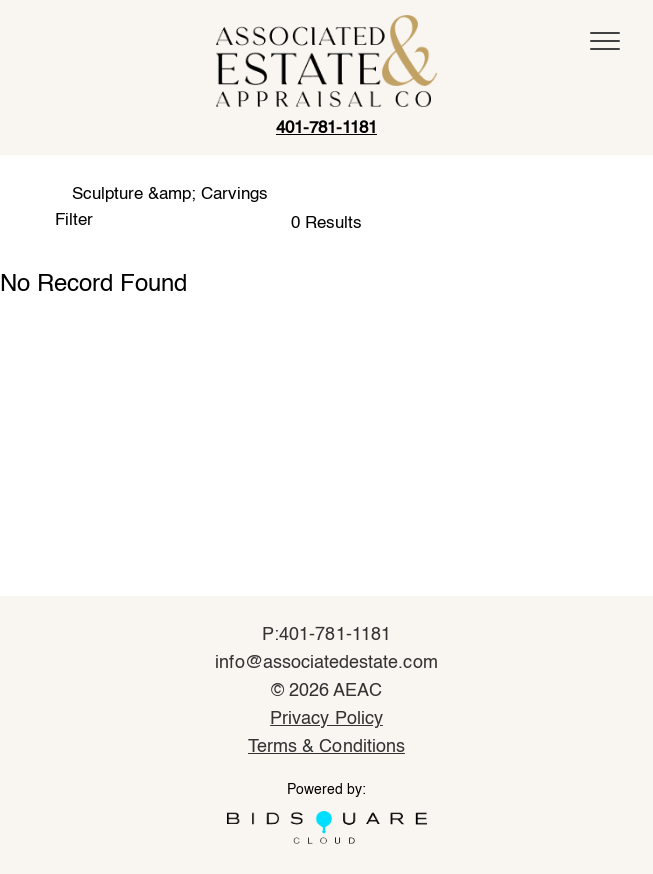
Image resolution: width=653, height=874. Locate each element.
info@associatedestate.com (326, 663)
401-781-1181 (326, 128)
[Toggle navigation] (605, 41)
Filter (74, 220)
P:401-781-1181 (326, 635)
